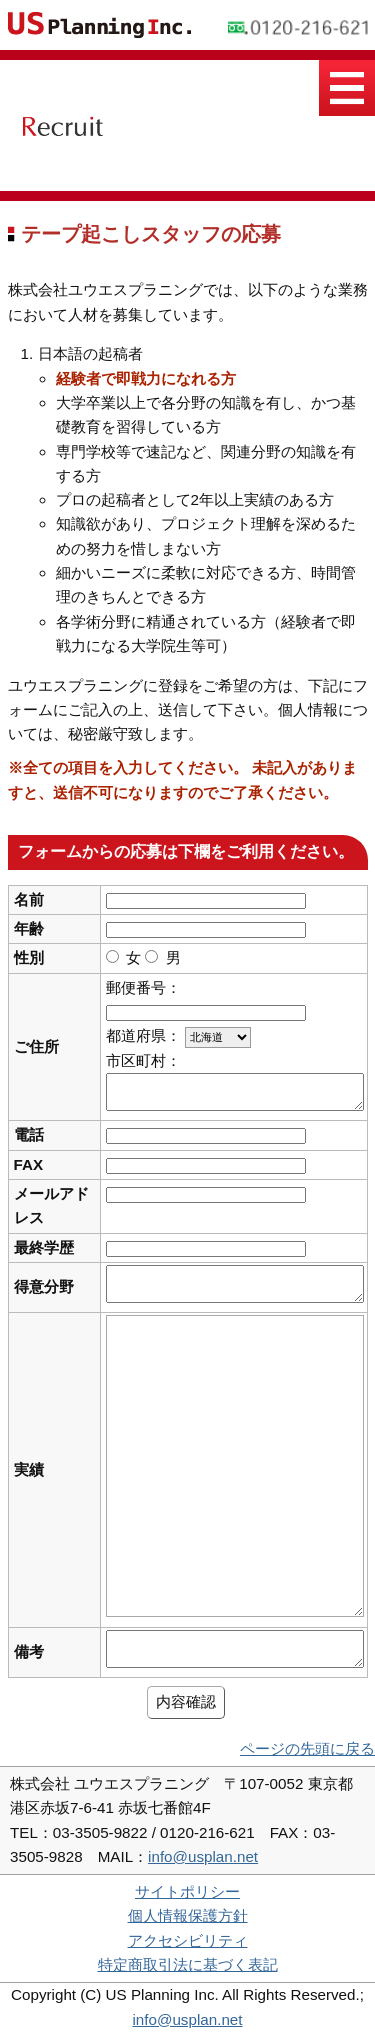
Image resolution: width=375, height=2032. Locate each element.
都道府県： (143, 1035)
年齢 (29, 928)
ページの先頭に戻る (307, 1748)
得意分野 (44, 1286)
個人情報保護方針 (188, 1915)
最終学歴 (44, 1247)
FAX (29, 1164)
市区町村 (136, 1060)
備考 (29, 1651)
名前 (29, 899)
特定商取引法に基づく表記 (188, 1964)
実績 (29, 1469)
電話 (29, 1134)
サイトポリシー (187, 1891)
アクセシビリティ (188, 1940)
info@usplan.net (203, 1856)
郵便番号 (136, 987)
